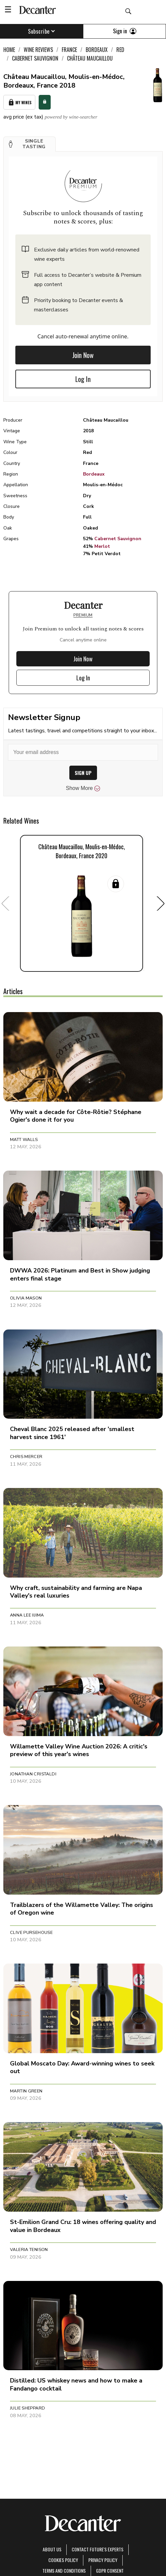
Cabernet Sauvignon (117, 539)
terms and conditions (64, 2570)
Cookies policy (63, 2559)
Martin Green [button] (26, 2091)
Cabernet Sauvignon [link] (35, 58)
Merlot (102, 546)
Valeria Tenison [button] (29, 2250)
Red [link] (120, 50)
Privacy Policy (102, 2559)
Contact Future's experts (97, 2549)
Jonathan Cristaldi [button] (33, 1774)
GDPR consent (110, 2570)
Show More (83, 788)
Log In (83, 379)
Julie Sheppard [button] (27, 2408)
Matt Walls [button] (24, 1140)
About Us (52, 2549)
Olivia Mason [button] (26, 1298)
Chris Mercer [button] (26, 1457)
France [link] (69, 50)
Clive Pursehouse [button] (31, 1933)
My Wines (19, 102)
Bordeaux (94, 474)
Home (9, 50)
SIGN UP (83, 772)
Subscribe (41, 31)
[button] (29, 144)
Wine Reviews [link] (38, 50)
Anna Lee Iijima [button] (27, 1615)
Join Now (83, 355)
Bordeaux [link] (97, 50)
